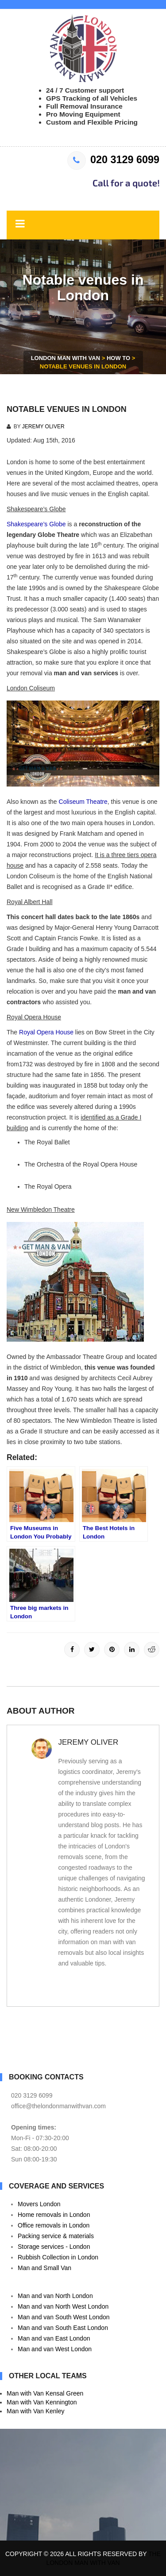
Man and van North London (55, 2295)
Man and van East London (54, 2338)
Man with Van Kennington (42, 2402)
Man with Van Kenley (35, 2411)
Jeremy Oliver (43, 426)
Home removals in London (54, 2214)
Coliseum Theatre (83, 801)
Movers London (39, 2204)
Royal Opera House (46, 1032)
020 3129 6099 (113, 159)
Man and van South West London (64, 2317)
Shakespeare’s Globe (36, 524)
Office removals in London (53, 2225)
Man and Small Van (44, 2267)
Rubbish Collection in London (58, 2257)
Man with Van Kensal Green (45, 2393)
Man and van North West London (63, 2306)
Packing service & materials (56, 2235)
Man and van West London (55, 2349)
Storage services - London (54, 2246)
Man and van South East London (63, 2327)
